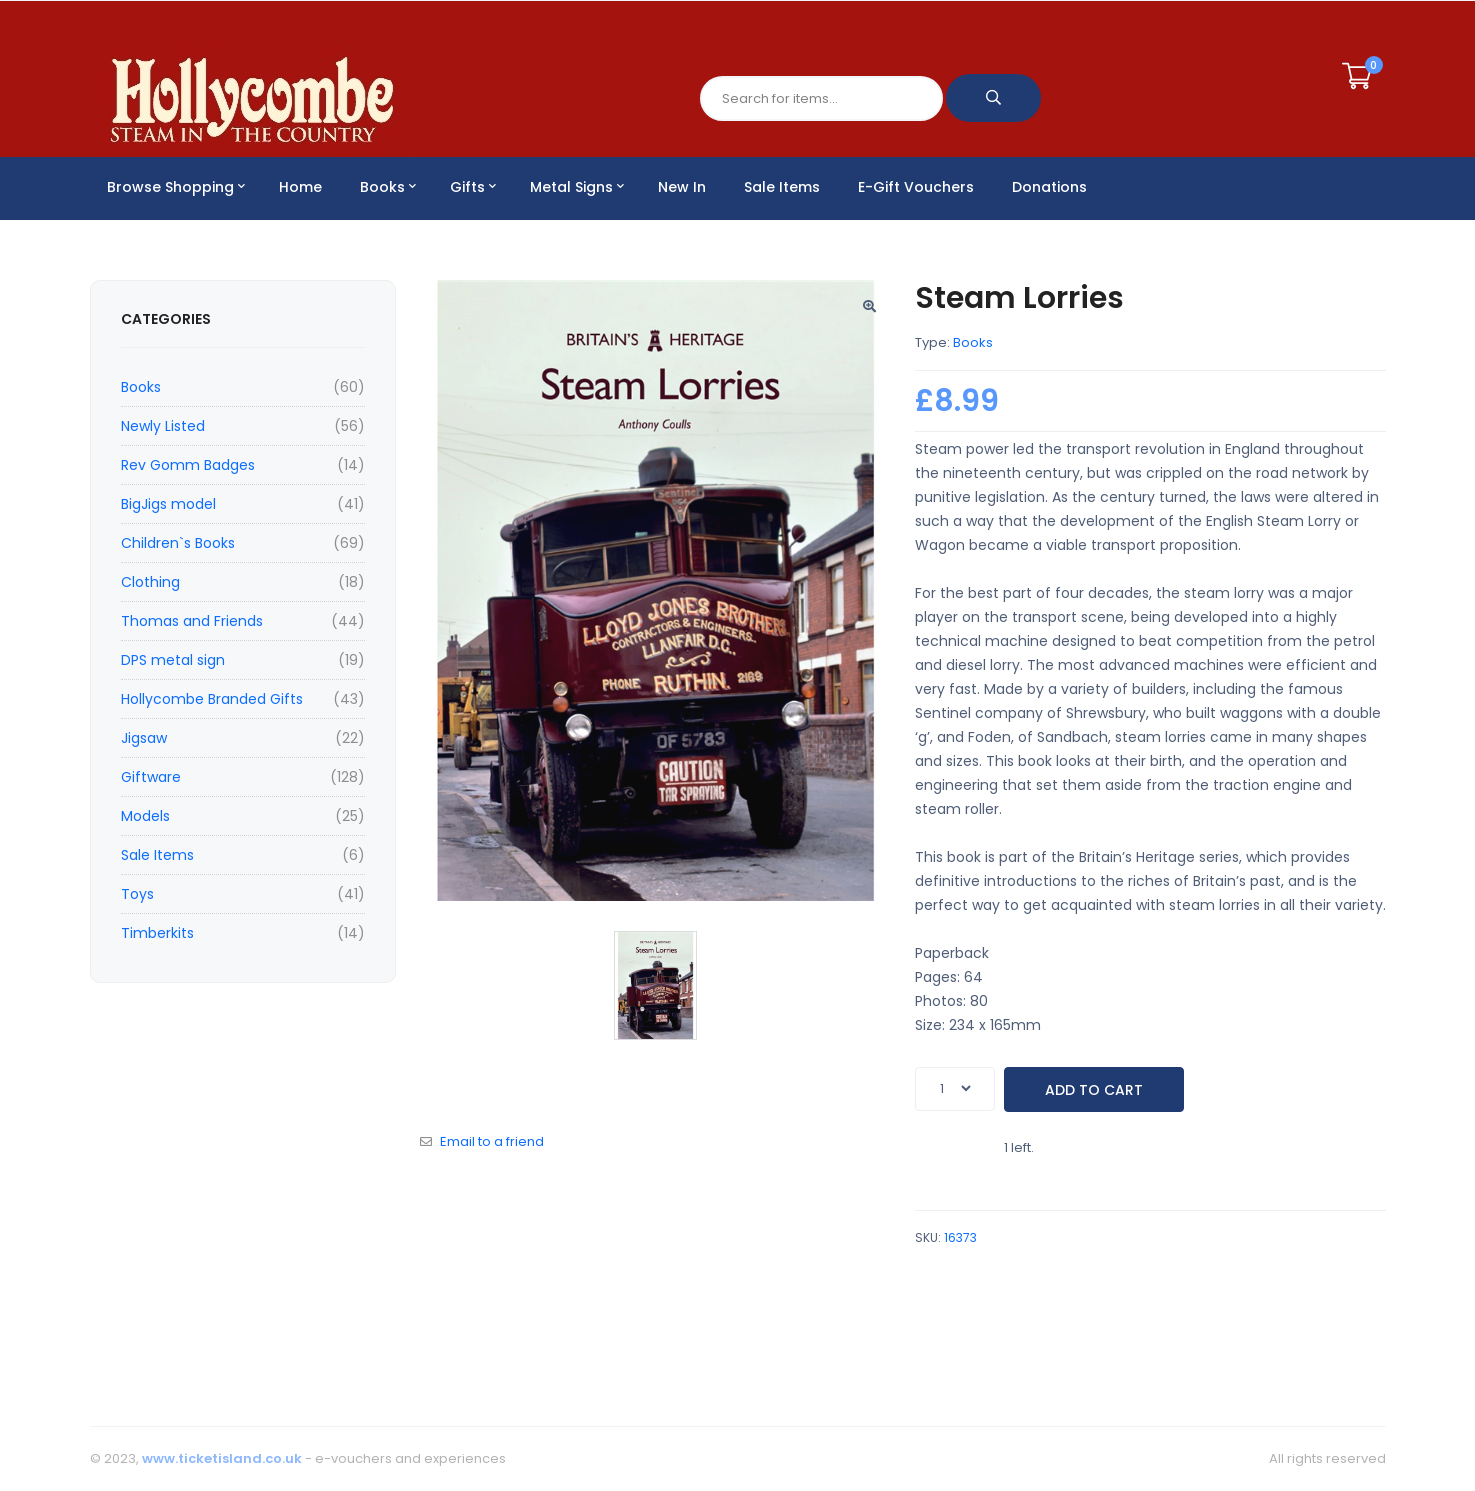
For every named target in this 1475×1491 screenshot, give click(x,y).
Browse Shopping (176, 187)
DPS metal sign (173, 660)
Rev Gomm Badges (188, 465)
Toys (137, 894)
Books (388, 187)
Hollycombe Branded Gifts (212, 699)
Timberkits (157, 933)
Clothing (150, 582)
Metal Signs (577, 187)
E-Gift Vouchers (916, 187)
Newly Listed (163, 426)
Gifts (473, 187)
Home (300, 187)
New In (682, 187)
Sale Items (782, 187)
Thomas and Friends (192, 621)
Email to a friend (492, 1141)
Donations (1049, 187)
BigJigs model (168, 504)
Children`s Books (178, 543)
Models (145, 816)
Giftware (151, 777)
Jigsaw (144, 738)
